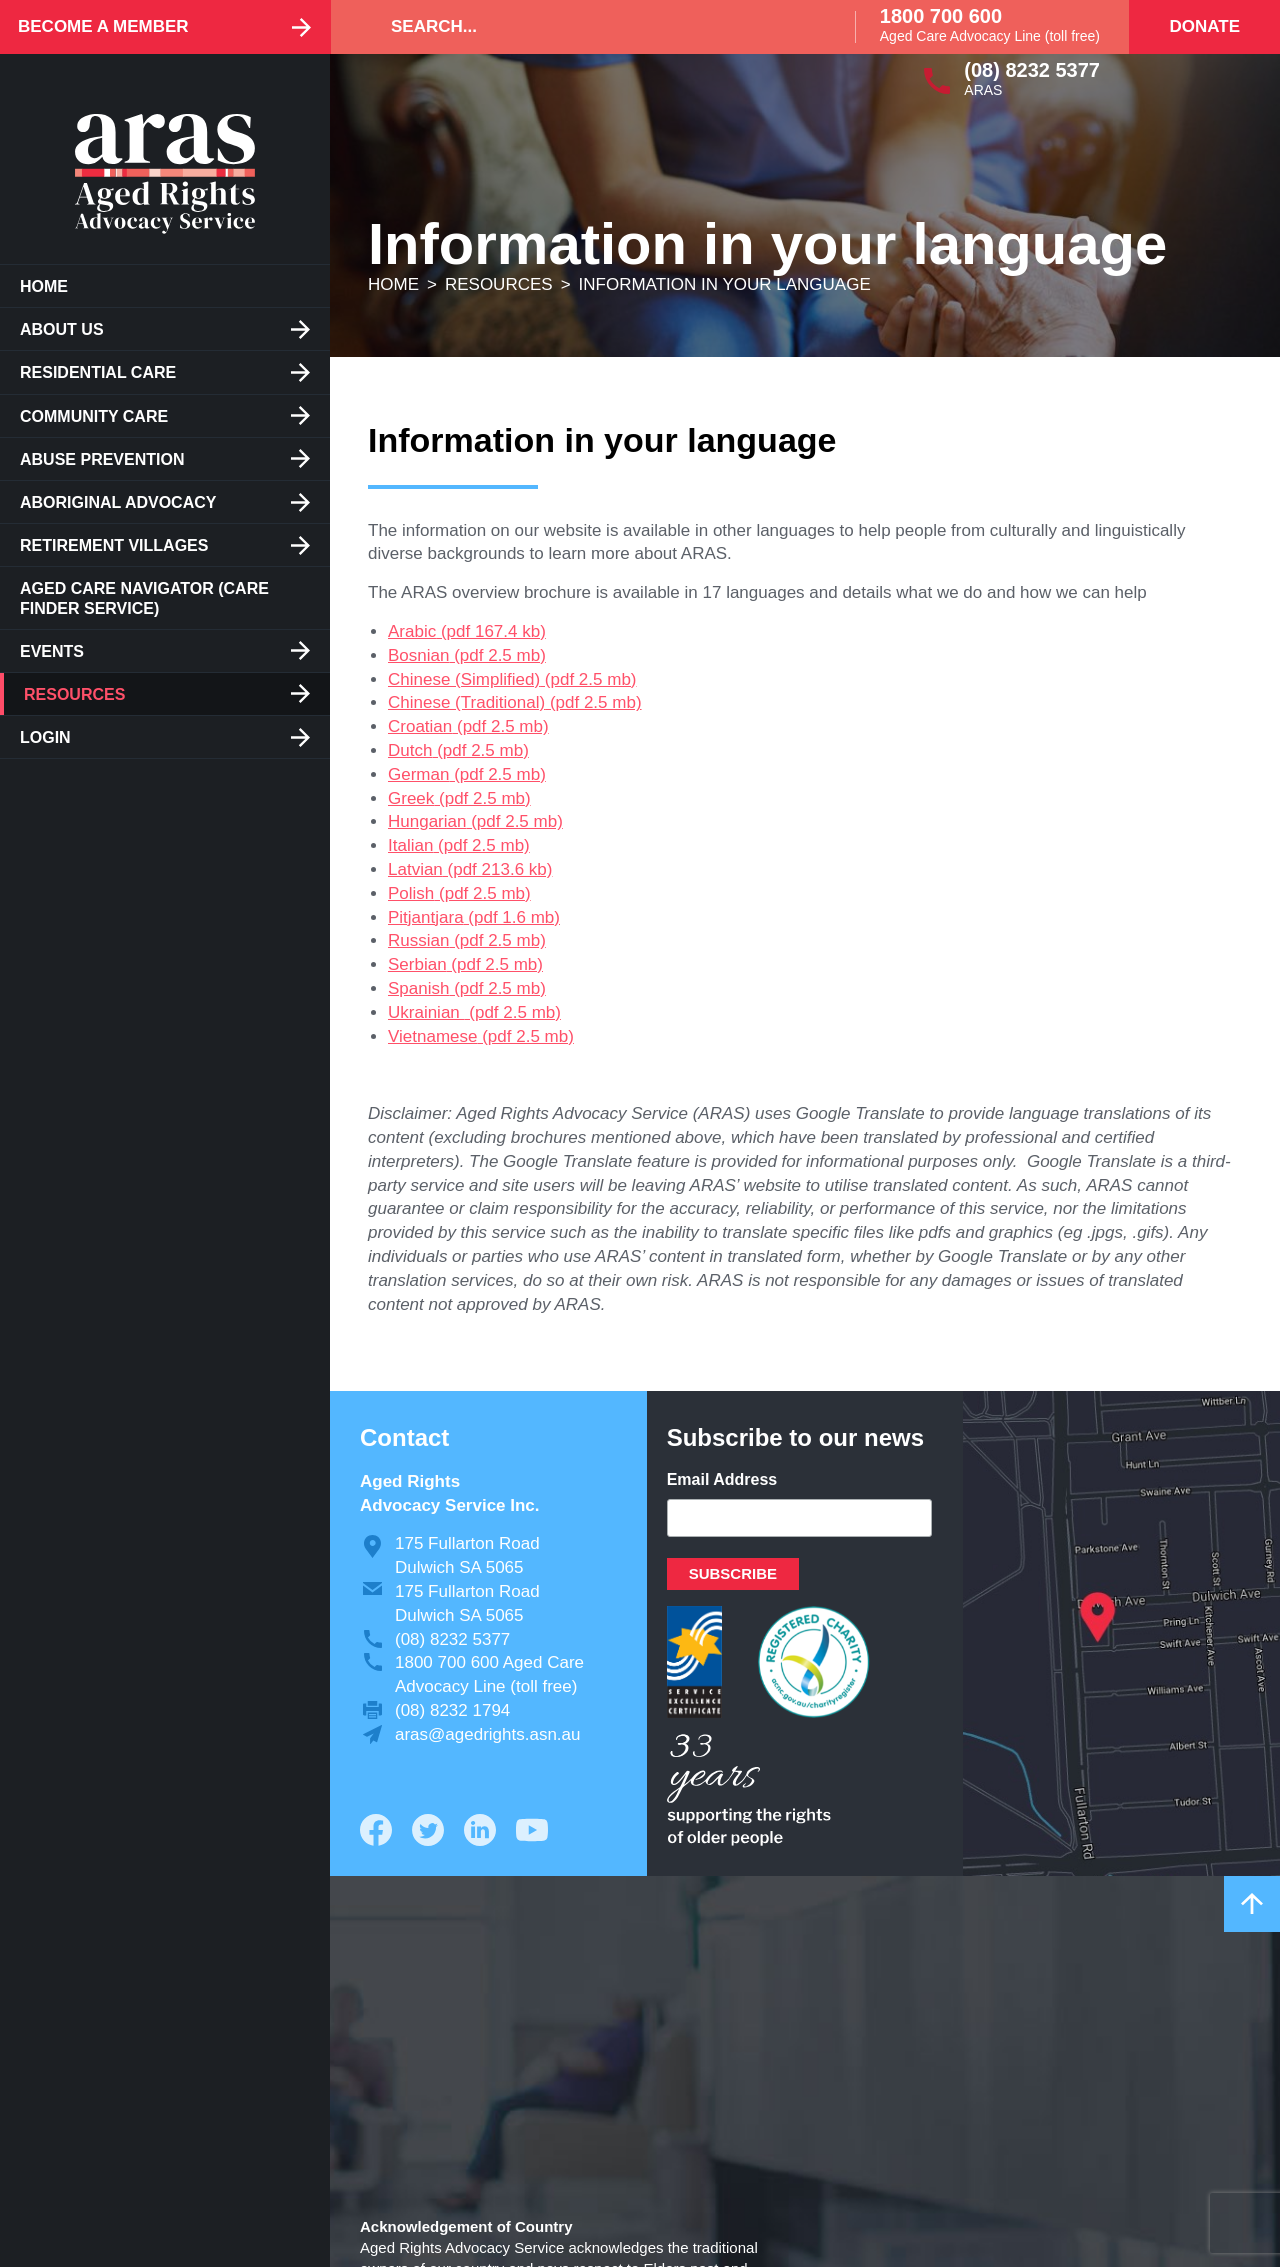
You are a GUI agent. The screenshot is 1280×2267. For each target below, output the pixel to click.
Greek (411, 798)
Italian (410, 845)
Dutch (410, 750)
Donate (1204, 26)
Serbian (417, 964)
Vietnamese (432, 1036)
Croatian (420, 726)
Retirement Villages (114, 545)
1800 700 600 (941, 16)
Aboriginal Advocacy (118, 502)
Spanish (418, 988)
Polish (411, 893)
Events (52, 651)
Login (45, 737)
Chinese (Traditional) (466, 702)
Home (44, 286)
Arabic (412, 631)
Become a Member (103, 26)
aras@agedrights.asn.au (487, 1734)
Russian (418, 940)
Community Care (94, 416)
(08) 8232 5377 (1032, 70)
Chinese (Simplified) (464, 679)
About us (62, 329)
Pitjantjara (426, 917)
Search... (434, 26)
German (418, 774)
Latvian (415, 869)
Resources (74, 694)
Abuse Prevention (102, 459)
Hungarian (427, 821)
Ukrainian (426, 1012)
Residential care (98, 372)
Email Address (722, 1479)
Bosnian (418, 655)
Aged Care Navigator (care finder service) (144, 598)
